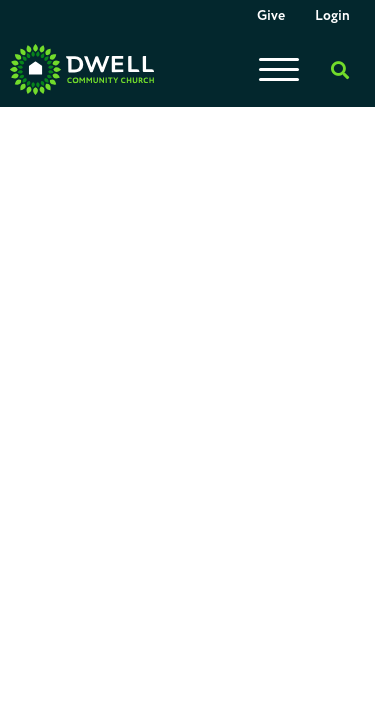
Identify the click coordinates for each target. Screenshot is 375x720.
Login (332, 16)
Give (271, 16)
